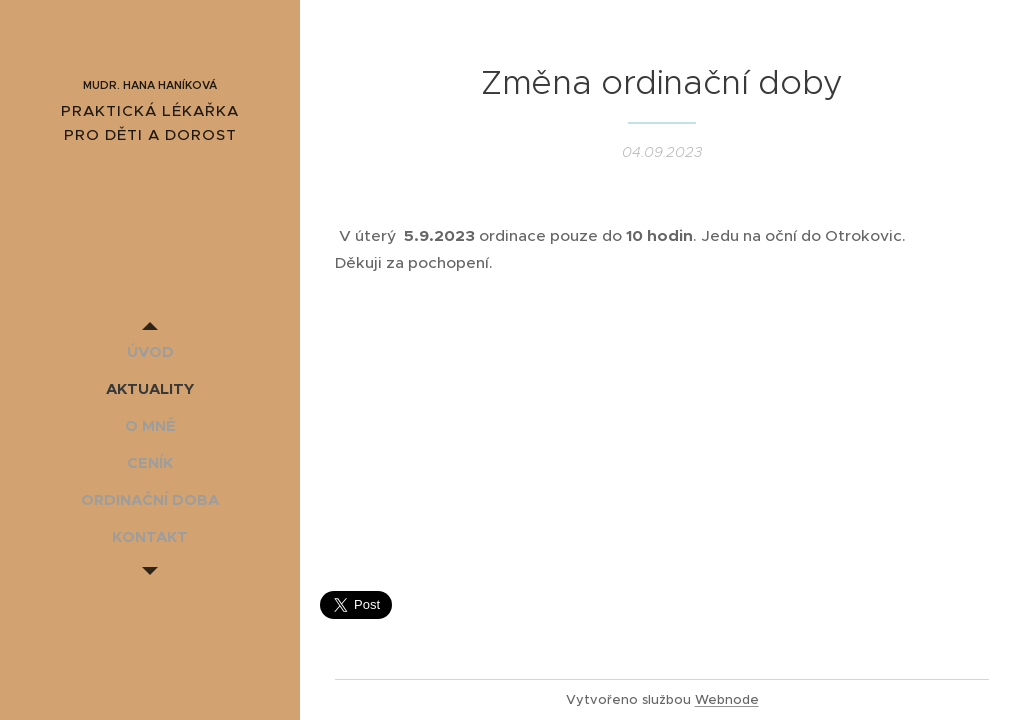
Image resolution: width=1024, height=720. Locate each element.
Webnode (727, 699)
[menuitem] (150, 351)
